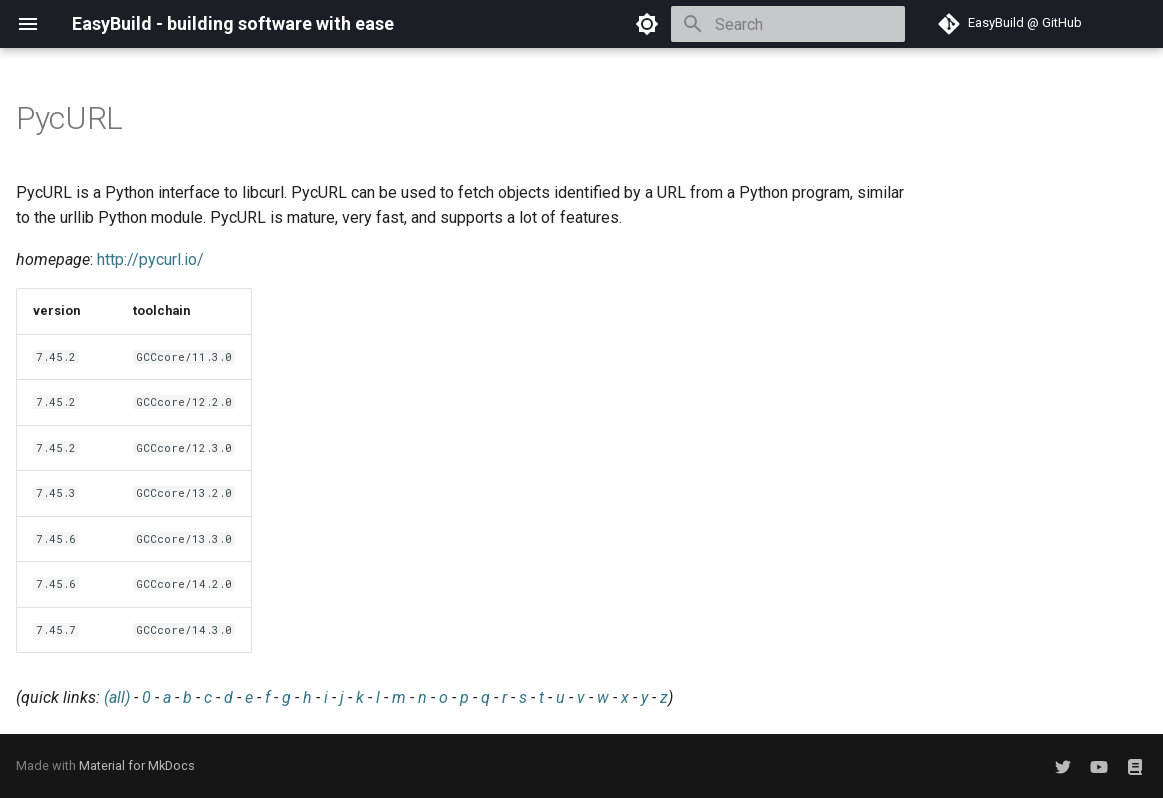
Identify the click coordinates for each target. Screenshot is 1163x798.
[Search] (788, 24)
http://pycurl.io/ (150, 259)
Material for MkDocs (137, 765)
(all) (117, 697)
